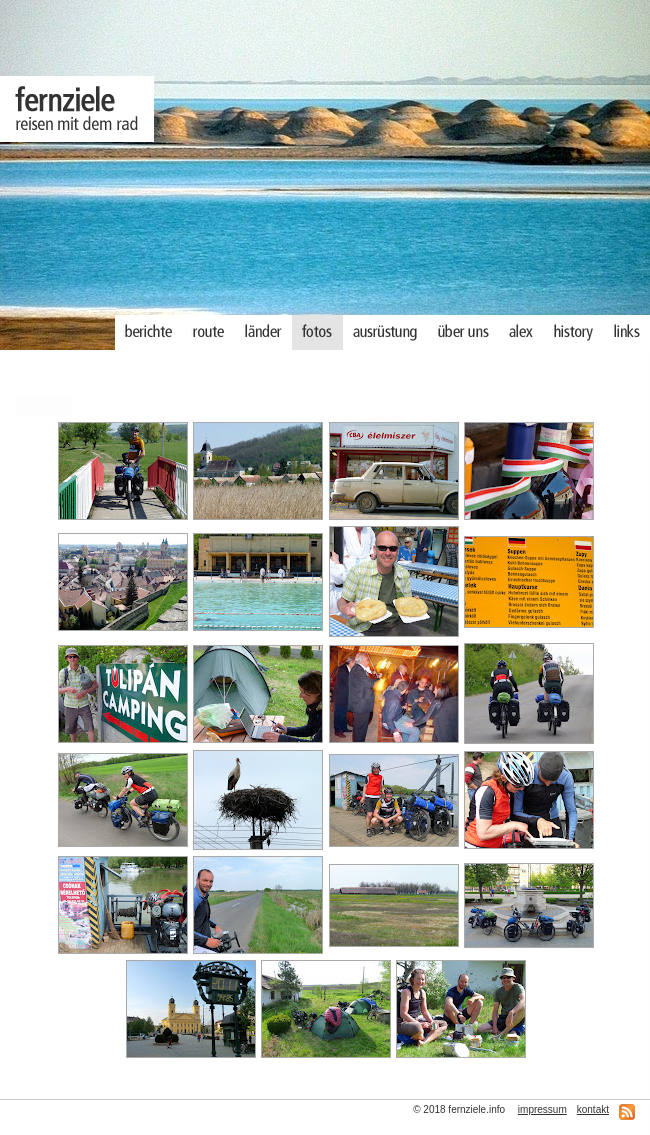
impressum (542, 1109)
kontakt (593, 1109)
